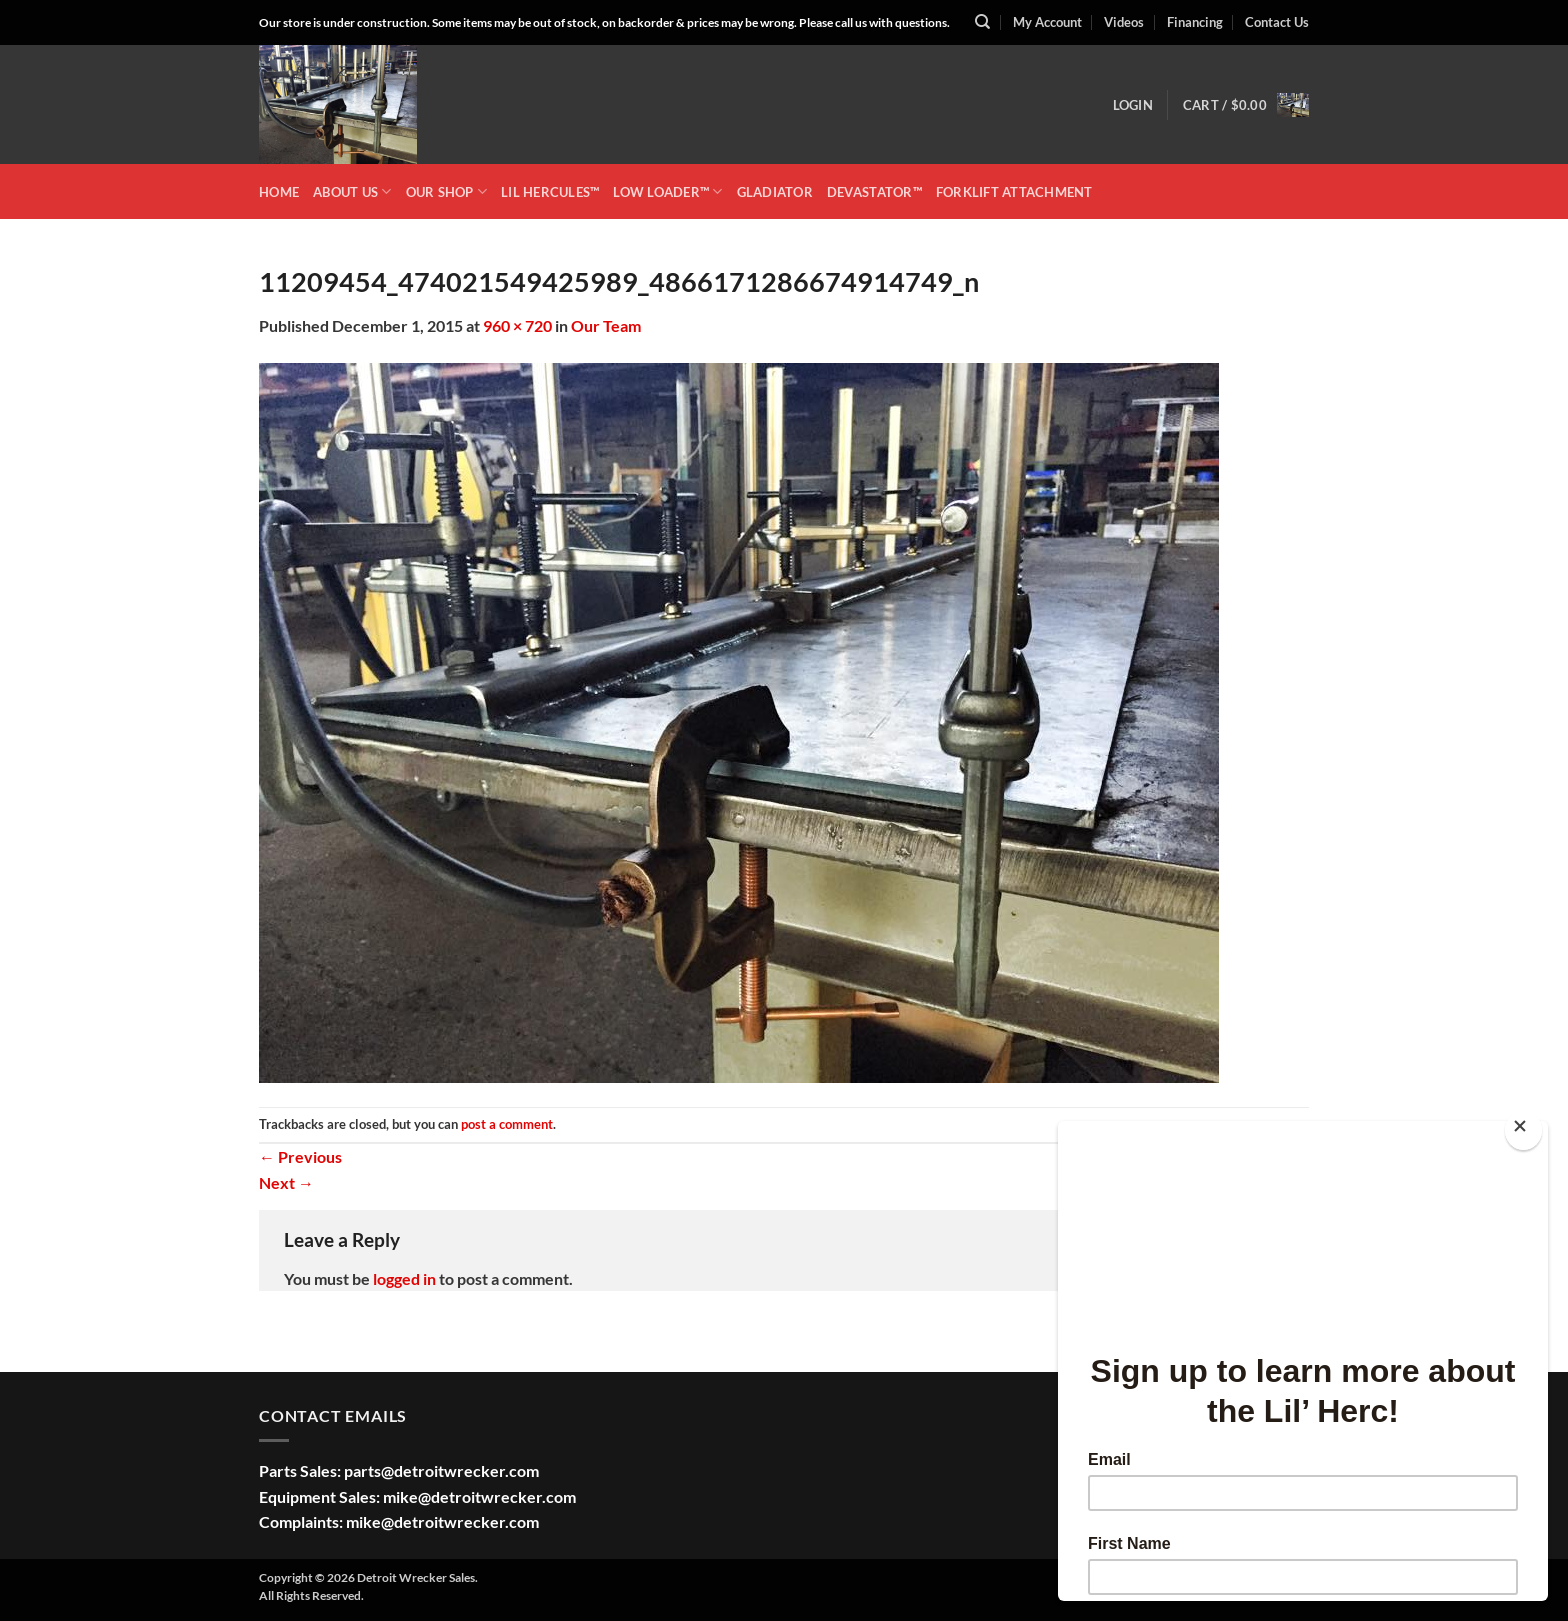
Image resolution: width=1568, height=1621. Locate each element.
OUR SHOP (447, 191)
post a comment (507, 1124)
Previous (300, 1156)
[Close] (1523, 1130)
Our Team (606, 325)
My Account (1047, 22)
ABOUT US (352, 191)
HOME (279, 192)
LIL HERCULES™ (550, 192)
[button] (1133, 105)
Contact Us (1277, 22)
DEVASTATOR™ (874, 192)
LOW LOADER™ (667, 191)
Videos (1124, 22)
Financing (1195, 22)
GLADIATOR (775, 192)
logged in (404, 1278)
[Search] (982, 22)
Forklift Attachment (1014, 192)
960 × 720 (517, 325)
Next (286, 1182)
